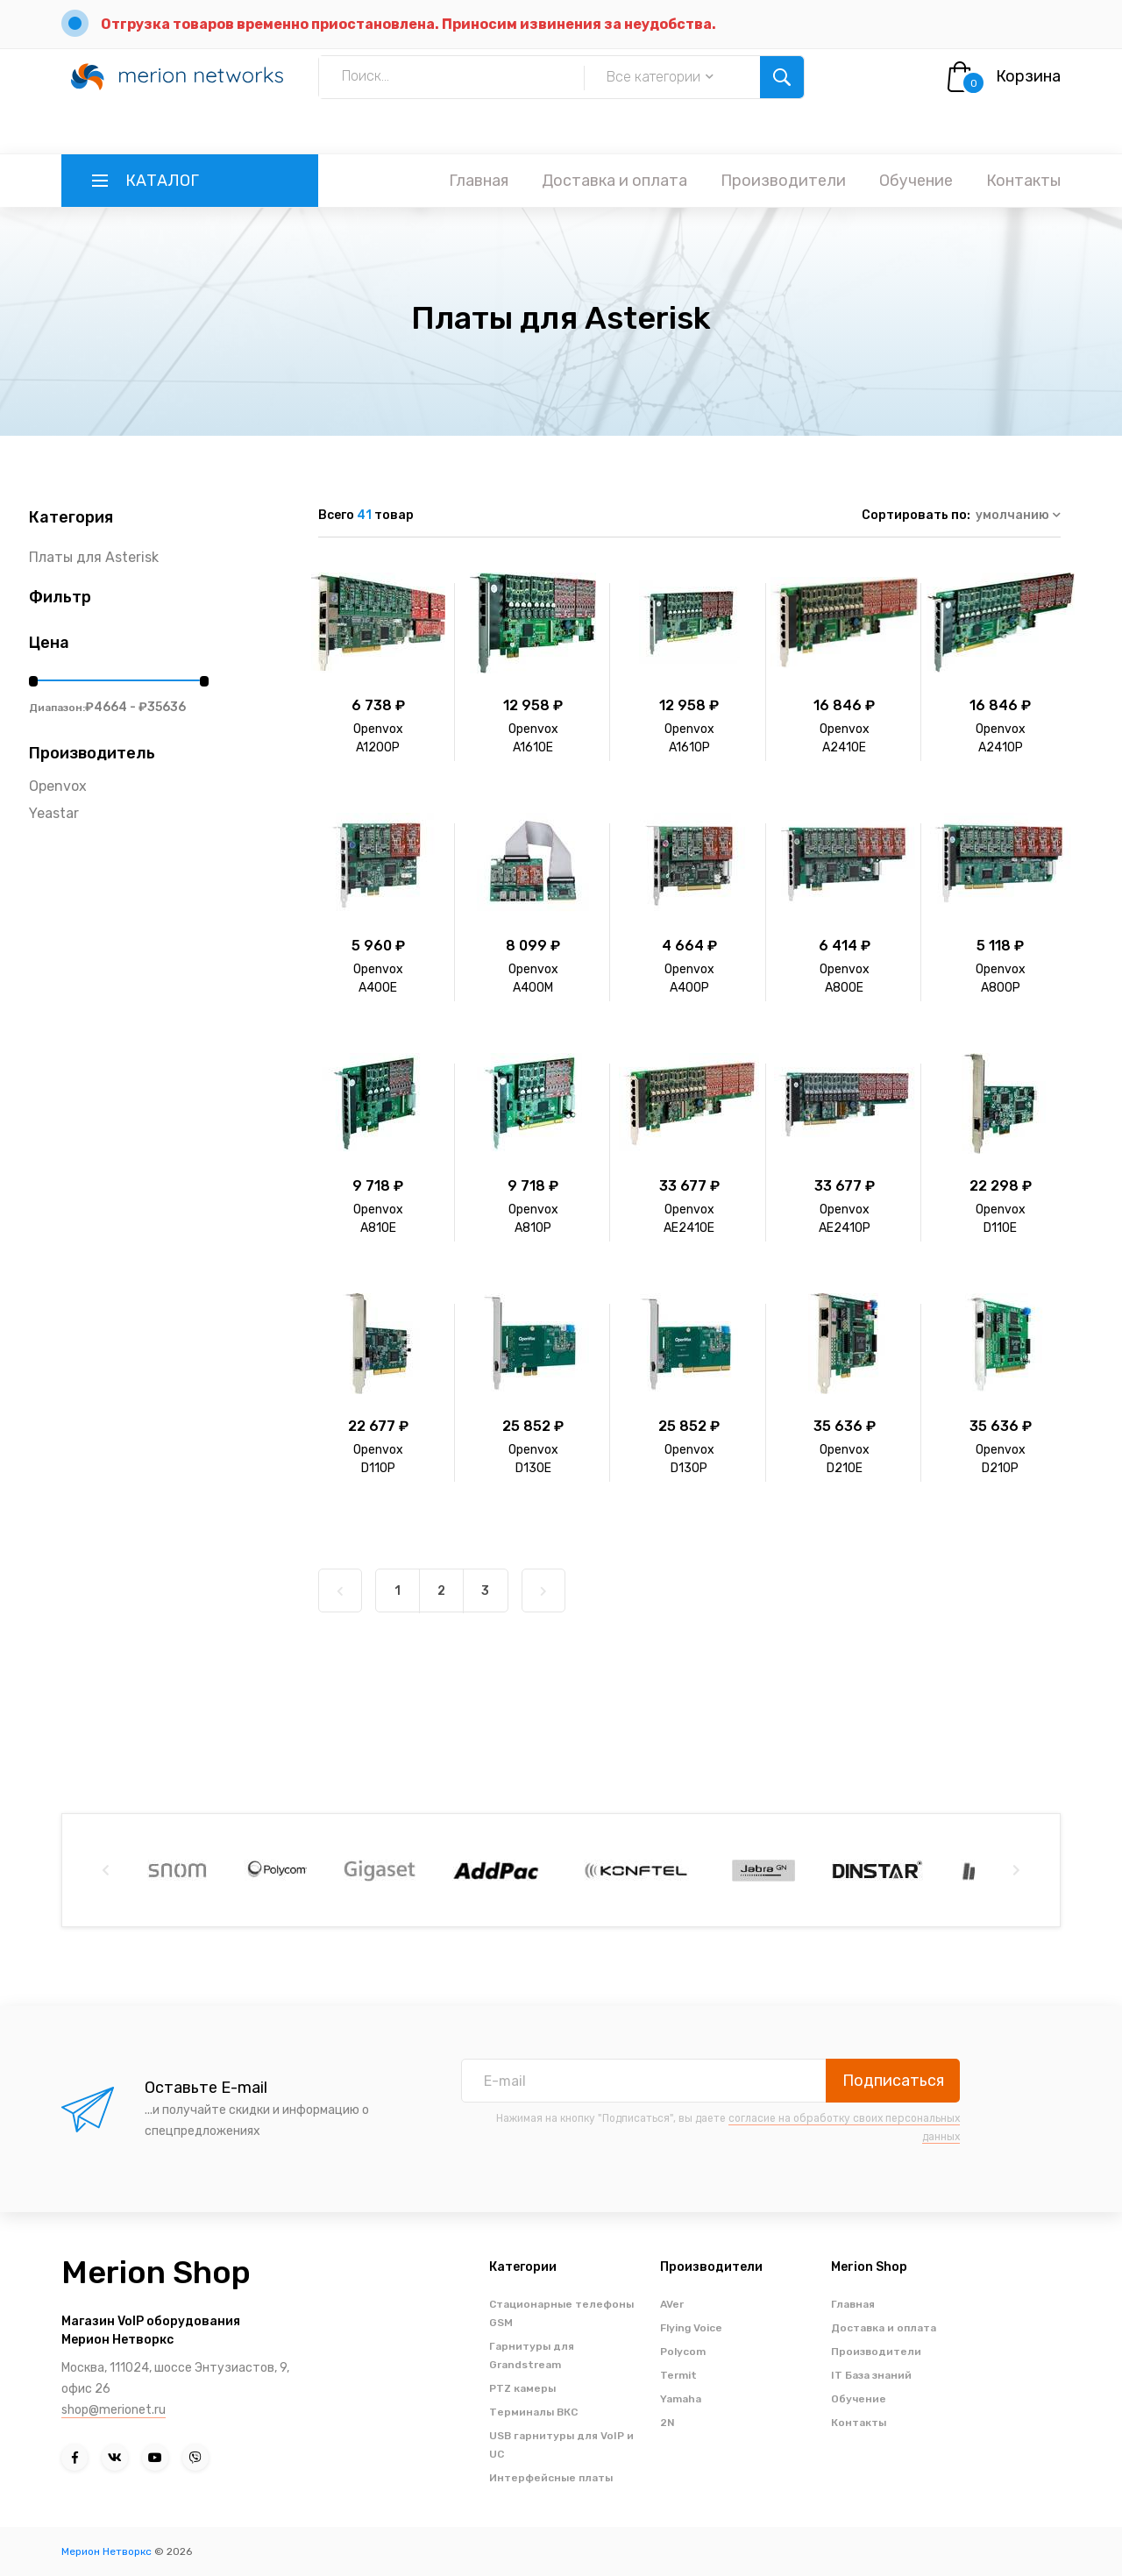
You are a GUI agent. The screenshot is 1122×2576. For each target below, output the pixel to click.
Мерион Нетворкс (106, 2551)
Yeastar (54, 813)
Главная (478, 180)
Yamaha (680, 2399)
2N (667, 2422)
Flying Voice (691, 2328)
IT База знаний (871, 2375)
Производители (783, 180)
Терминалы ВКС (533, 2412)
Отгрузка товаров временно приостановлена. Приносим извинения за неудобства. (408, 24)
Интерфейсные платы (551, 2478)
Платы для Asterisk (94, 557)
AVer (672, 2304)
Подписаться (893, 2080)
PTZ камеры (522, 2388)
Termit (678, 2375)
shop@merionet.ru (113, 2409)
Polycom (683, 2351)
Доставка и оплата (614, 180)
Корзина (1028, 76)
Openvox (58, 786)
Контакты (1023, 180)
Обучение (916, 180)
